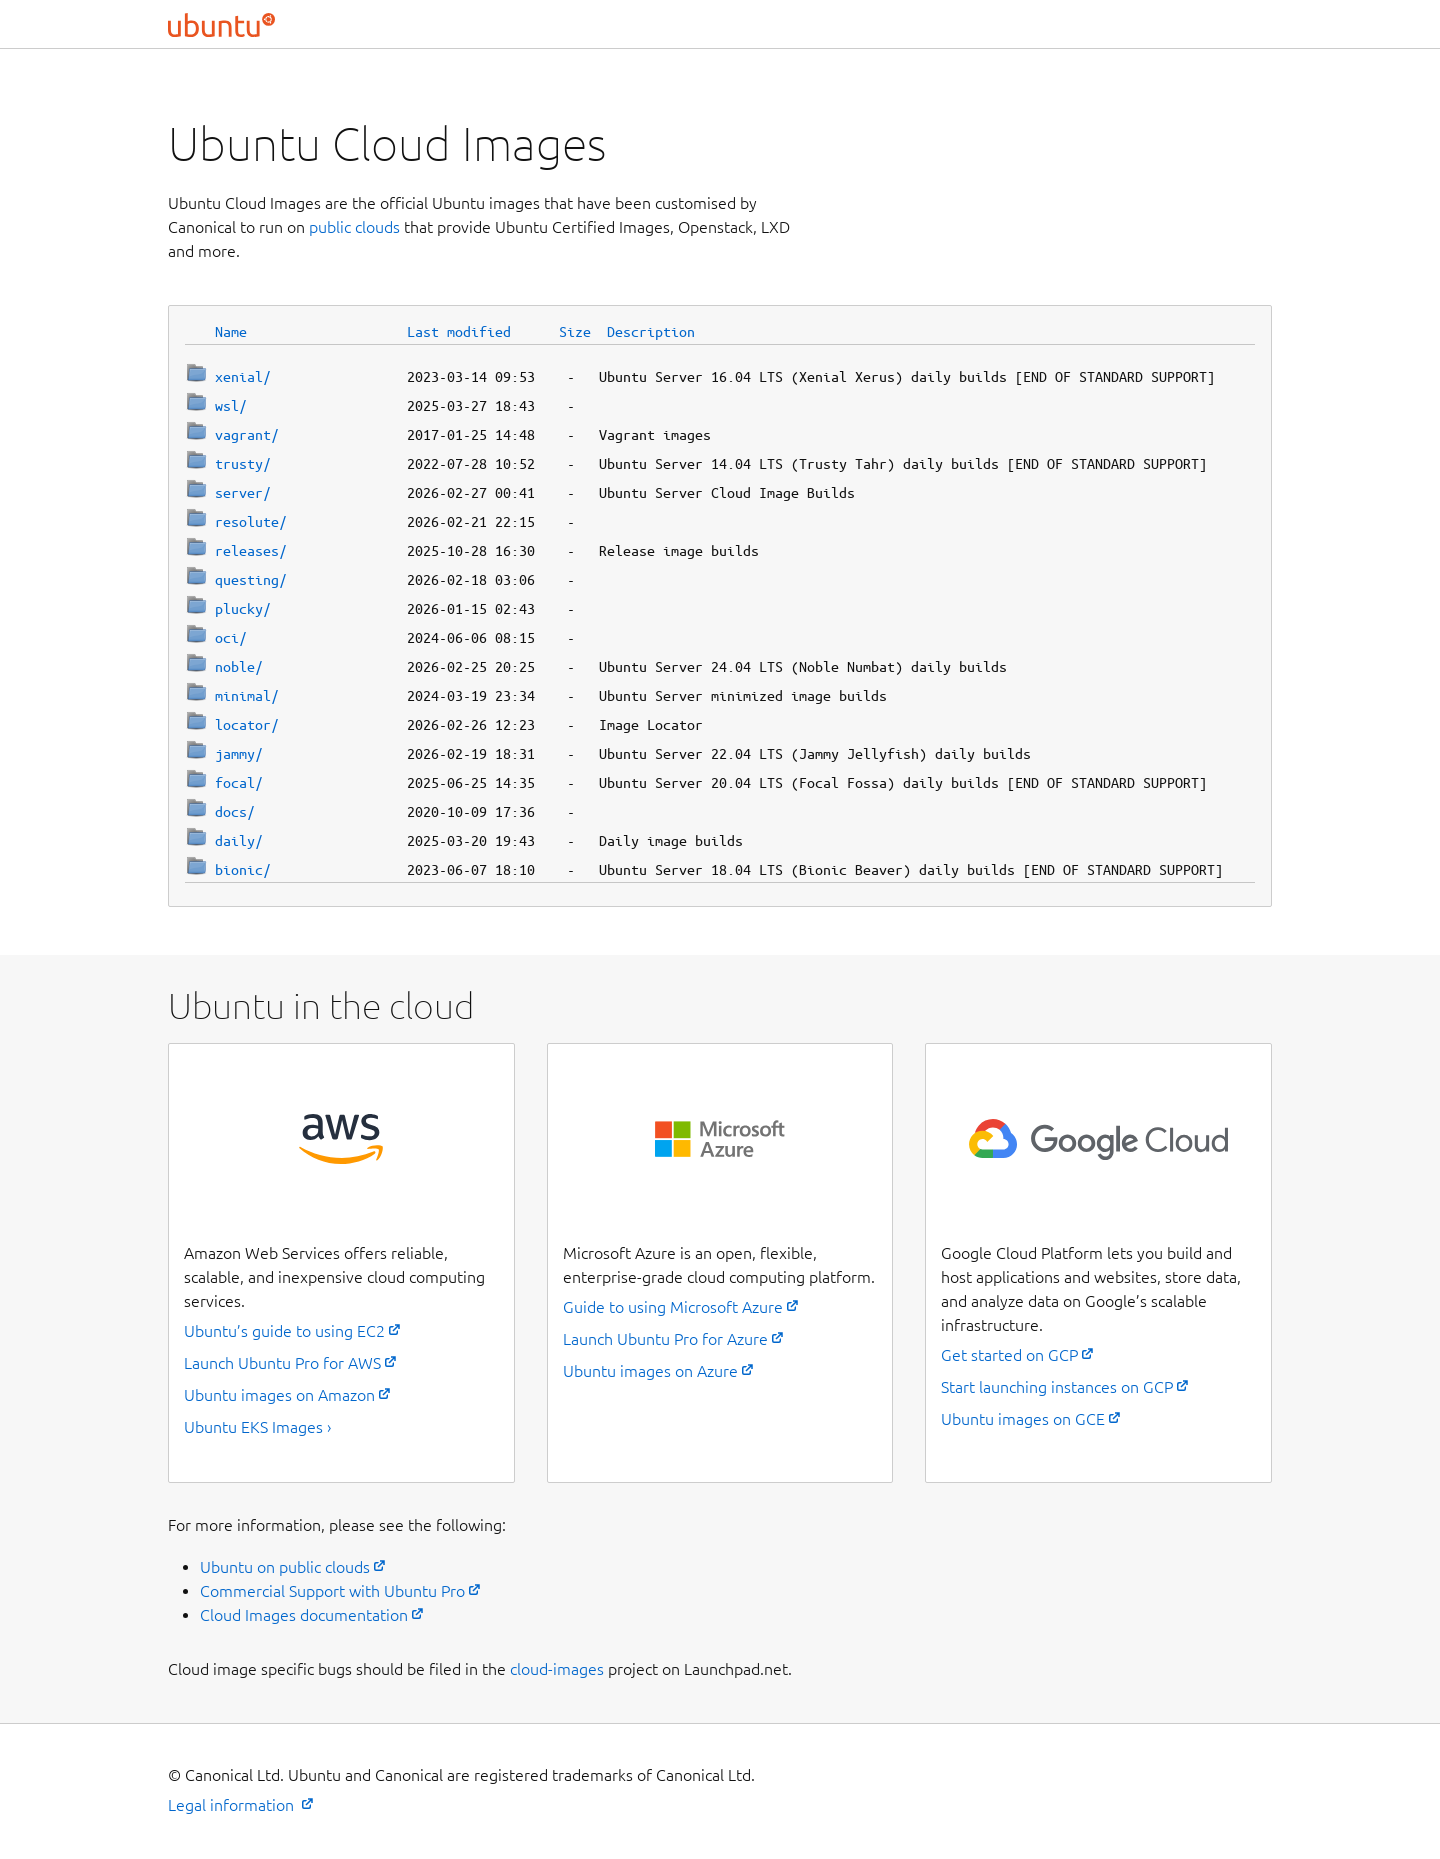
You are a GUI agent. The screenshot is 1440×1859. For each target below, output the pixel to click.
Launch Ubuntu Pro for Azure (665, 1339)
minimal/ (247, 696)
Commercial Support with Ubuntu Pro (332, 1591)
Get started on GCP (1009, 1355)
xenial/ (243, 377)
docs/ (235, 812)
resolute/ (251, 522)
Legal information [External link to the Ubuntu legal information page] (233, 1805)
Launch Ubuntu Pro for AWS (282, 1363)
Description (651, 332)
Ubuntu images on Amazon (279, 1395)
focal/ (239, 783)
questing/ (251, 580)
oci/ (231, 638)
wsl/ (231, 406)
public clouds (354, 227)
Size (575, 332)
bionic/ (243, 870)
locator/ (247, 725)
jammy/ (239, 754)
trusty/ (243, 464)
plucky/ (243, 609)
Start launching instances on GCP (1057, 1387)
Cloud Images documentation (304, 1615)
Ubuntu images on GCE (1023, 1419)
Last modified (459, 332)
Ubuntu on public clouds (285, 1567)
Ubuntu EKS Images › (257, 1427)
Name (231, 332)
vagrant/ (247, 435)
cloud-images (557, 1669)
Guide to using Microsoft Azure (673, 1307)
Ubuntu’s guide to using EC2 (284, 1331)
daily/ (239, 841)
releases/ (251, 551)
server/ (243, 493)
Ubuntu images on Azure (650, 1371)
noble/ (239, 667)
